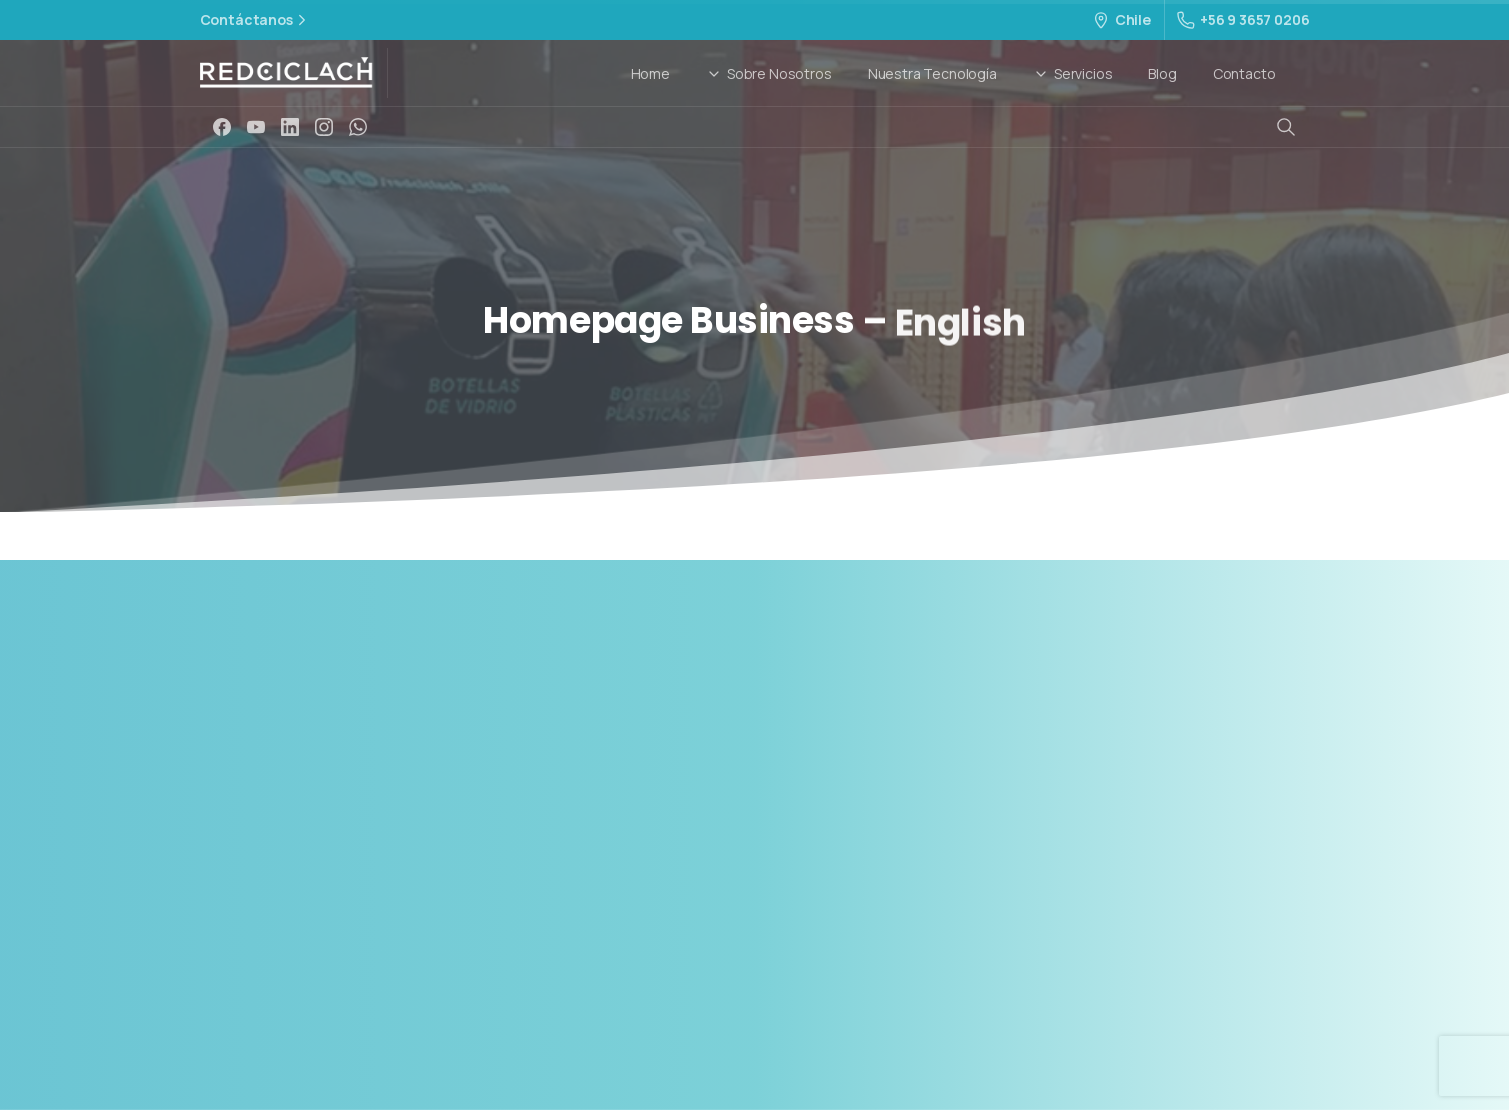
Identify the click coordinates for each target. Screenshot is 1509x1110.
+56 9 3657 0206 (1243, 19)
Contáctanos (255, 20)
